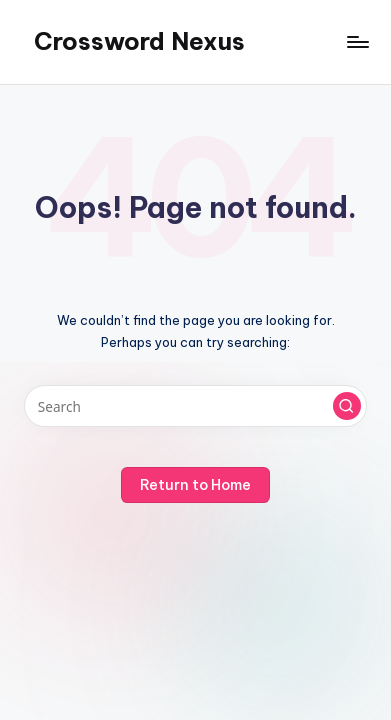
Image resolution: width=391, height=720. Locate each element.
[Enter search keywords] (195, 406)
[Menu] (357, 41)
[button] (347, 406)
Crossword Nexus (139, 41)
